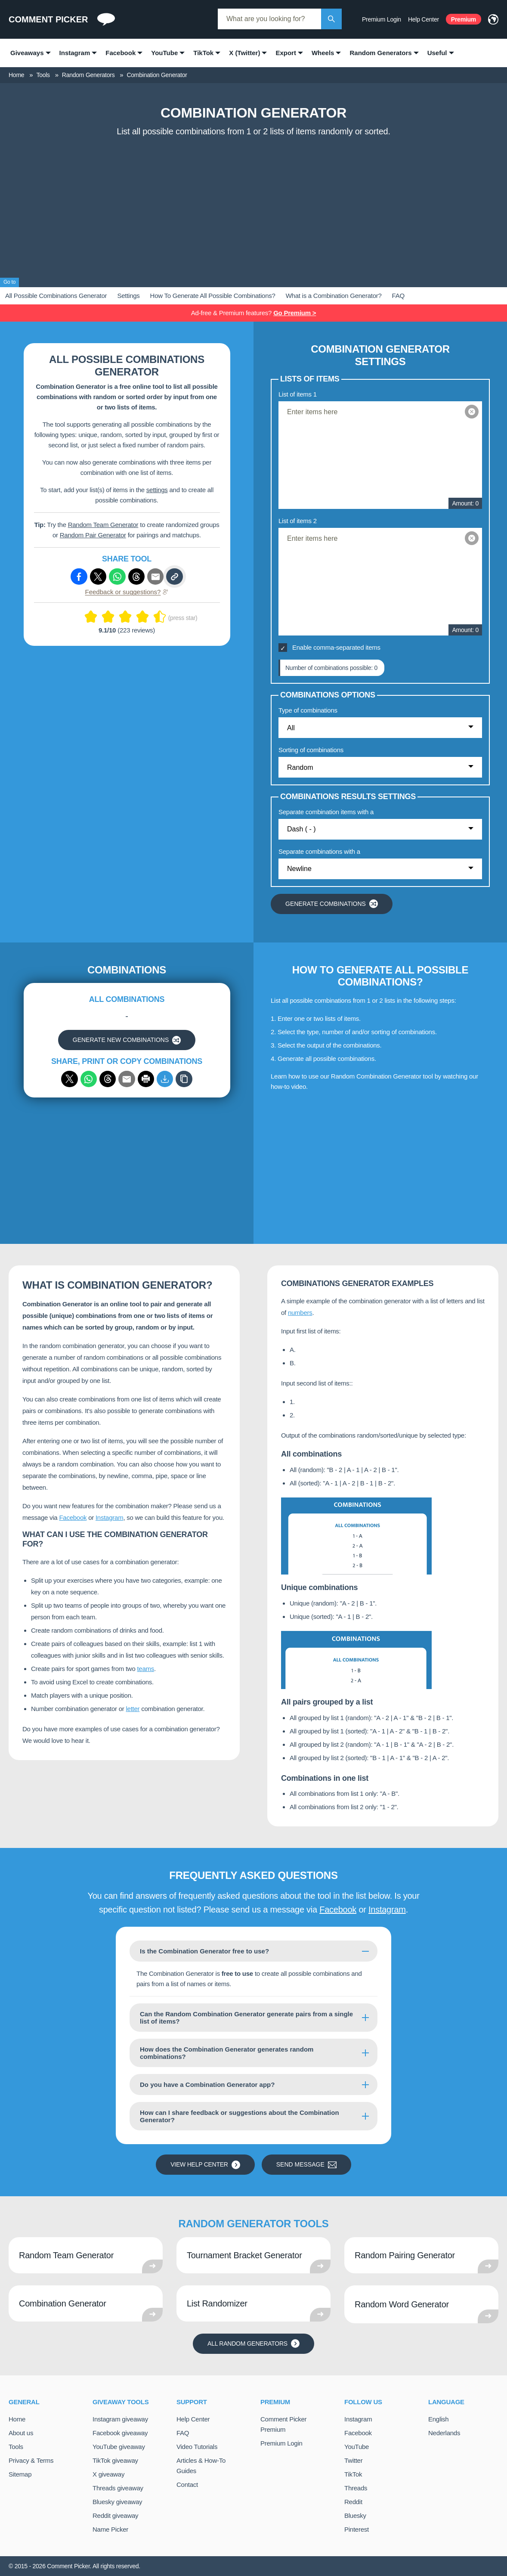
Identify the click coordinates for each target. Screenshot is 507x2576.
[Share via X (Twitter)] (98, 576)
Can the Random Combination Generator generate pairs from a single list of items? (246, 2017)
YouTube (356, 2446)
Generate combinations (331, 903)
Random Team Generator (103, 524)
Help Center (423, 19)
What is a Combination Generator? (334, 295)
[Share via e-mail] (155, 576)
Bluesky (355, 2515)
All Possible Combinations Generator (56, 295)
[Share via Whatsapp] (117, 576)
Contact (187, 2484)
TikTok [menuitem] (203, 52)
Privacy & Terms (31, 2460)
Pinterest (356, 2529)
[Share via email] (126, 1079)
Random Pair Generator (93, 535)
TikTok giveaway (115, 2460)
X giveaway (108, 2474)
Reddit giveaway (115, 2515)
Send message (306, 2165)
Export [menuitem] (285, 52)
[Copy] (184, 1079)
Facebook (73, 1517)
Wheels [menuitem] (323, 52)
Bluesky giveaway (117, 2501)
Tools (16, 2446)
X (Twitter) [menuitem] (244, 52)
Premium (463, 19)
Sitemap (20, 2474)
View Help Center (205, 2165)
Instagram (109, 1517)
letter (132, 1708)
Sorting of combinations (310, 749)
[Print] (146, 1079)
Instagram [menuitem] (74, 52)
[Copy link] (174, 576)
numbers (300, 1312)
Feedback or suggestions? (127, 591)
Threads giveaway (118, 2488)
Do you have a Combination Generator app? (207, 2084)
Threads (355, 2488)
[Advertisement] (253, 205)
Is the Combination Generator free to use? (204, 1951)
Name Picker (110, 2529)
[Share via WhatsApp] (88, 1079)
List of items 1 (297, 394)
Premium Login (381, 19)
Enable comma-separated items (336, 647)
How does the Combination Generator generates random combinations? (226, 2053)
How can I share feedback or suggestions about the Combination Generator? (239, 2116)
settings (157, 489)
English (438, 2419)
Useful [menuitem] (437, 52)
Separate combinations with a (319, 851)
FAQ (398, 295)
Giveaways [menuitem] (27, 52)
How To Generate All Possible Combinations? (212, 295)
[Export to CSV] (165, 1079)
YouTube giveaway (119, 2446)
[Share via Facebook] (79, 576)
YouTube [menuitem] (164, 52)
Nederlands (444, 2433)
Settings (128, 295)
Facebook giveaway (120, 2433)
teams (145, 1668)
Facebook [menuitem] (120, 52)
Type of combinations (307, 710)
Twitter (353, 2460)
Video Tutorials (196, 2446)
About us (21, 2433)
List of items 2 (297, 520)
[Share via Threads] (136, 576)
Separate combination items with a (326, 811)
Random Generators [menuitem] (380, 52)
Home (17, 2419)
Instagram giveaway (120, 2419)
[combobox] (269, 19)
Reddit (353, 2501)
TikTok (353, 2474)
